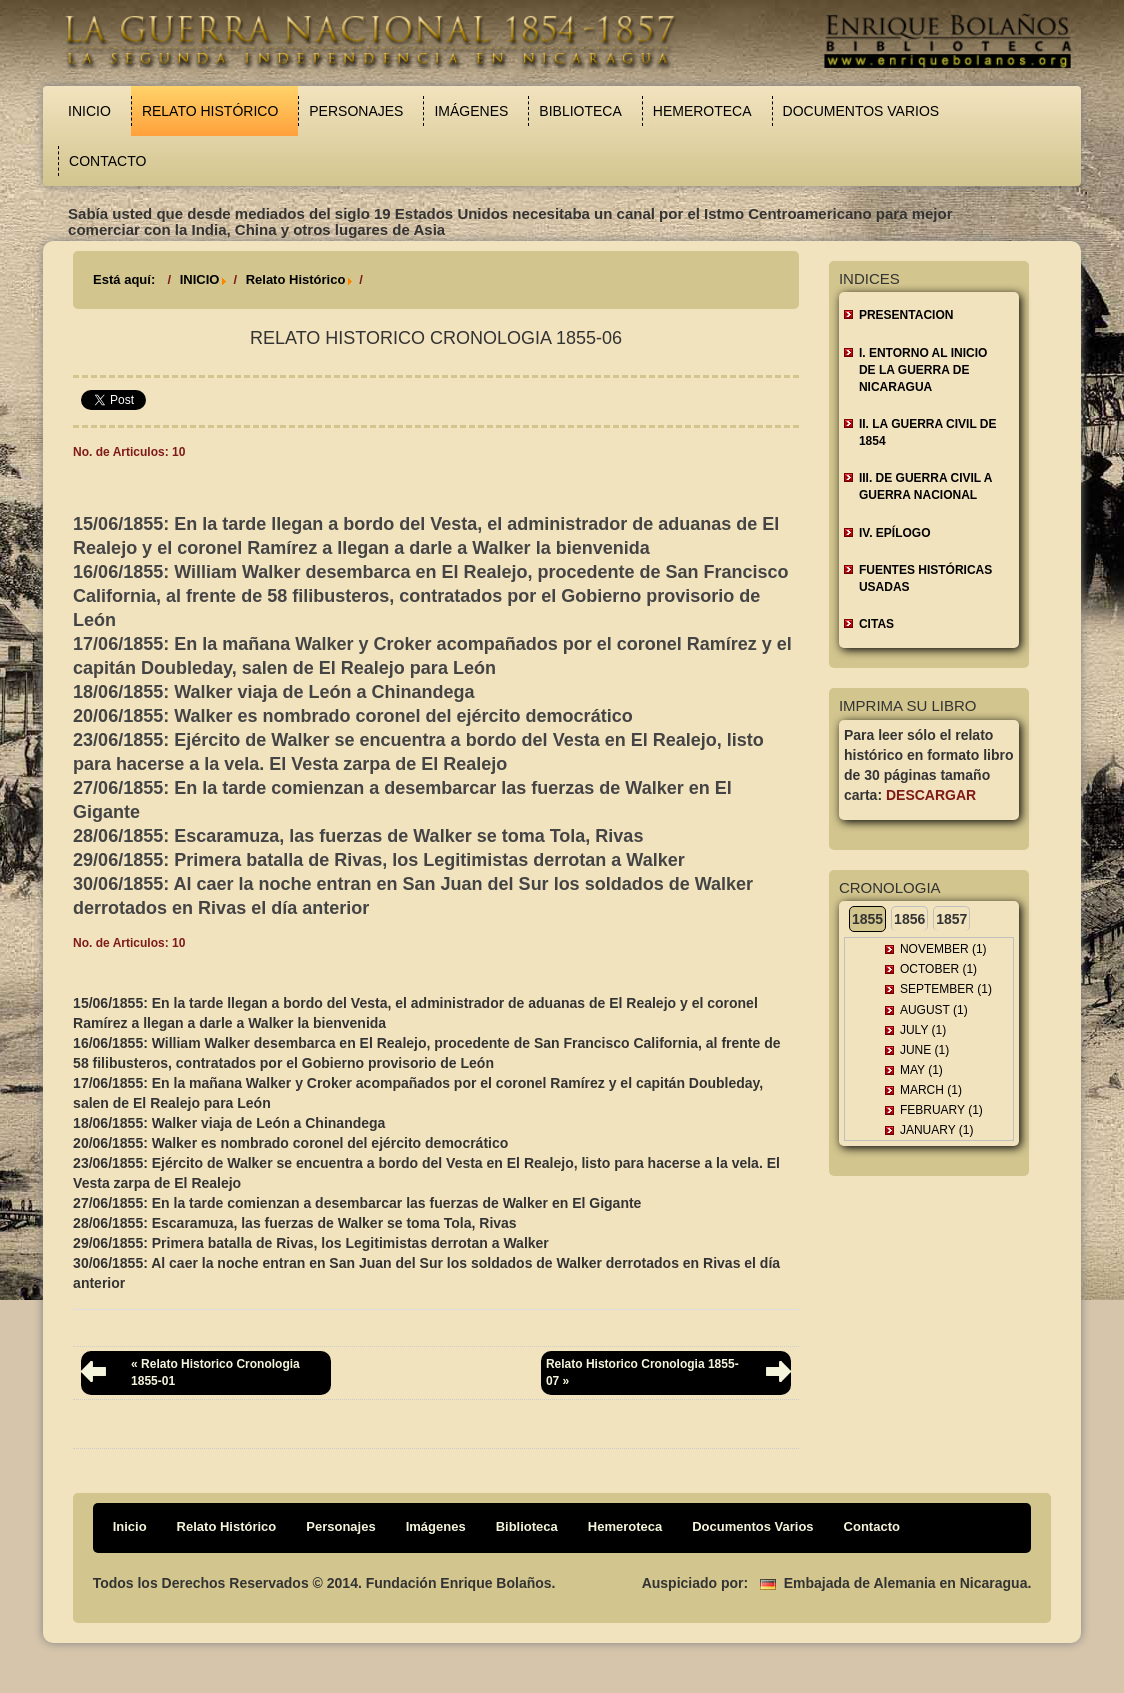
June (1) (924, 1050)
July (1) (923, 1030)
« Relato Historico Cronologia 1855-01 (215, 1372)
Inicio (89, 111)
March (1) (931, 1090)
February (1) (941, 1110)
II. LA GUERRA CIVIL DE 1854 (928, 432)
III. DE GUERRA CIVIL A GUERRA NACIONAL (926, 486)
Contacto (107, 161)
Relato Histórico (210, 111)
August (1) (934, 1010)
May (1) (921, 1070)
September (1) (946, 989)
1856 (909, 919)
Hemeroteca (702, 111)
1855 (867, 919)
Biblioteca (580, 111)
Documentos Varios (861, 111)
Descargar (931, 795)
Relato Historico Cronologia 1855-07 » (642, 1372)
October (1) (938, 969)
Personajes (356, 111)
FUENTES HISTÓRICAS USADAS (925, 578)
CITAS (876, 624)
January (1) (937, 1130)
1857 (951, 919)
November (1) (943, 949)
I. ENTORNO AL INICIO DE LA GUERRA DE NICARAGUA (923, 370)
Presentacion (906, 315)
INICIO (200, 279)
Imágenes (471, 111)
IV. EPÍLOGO (895, 533)
